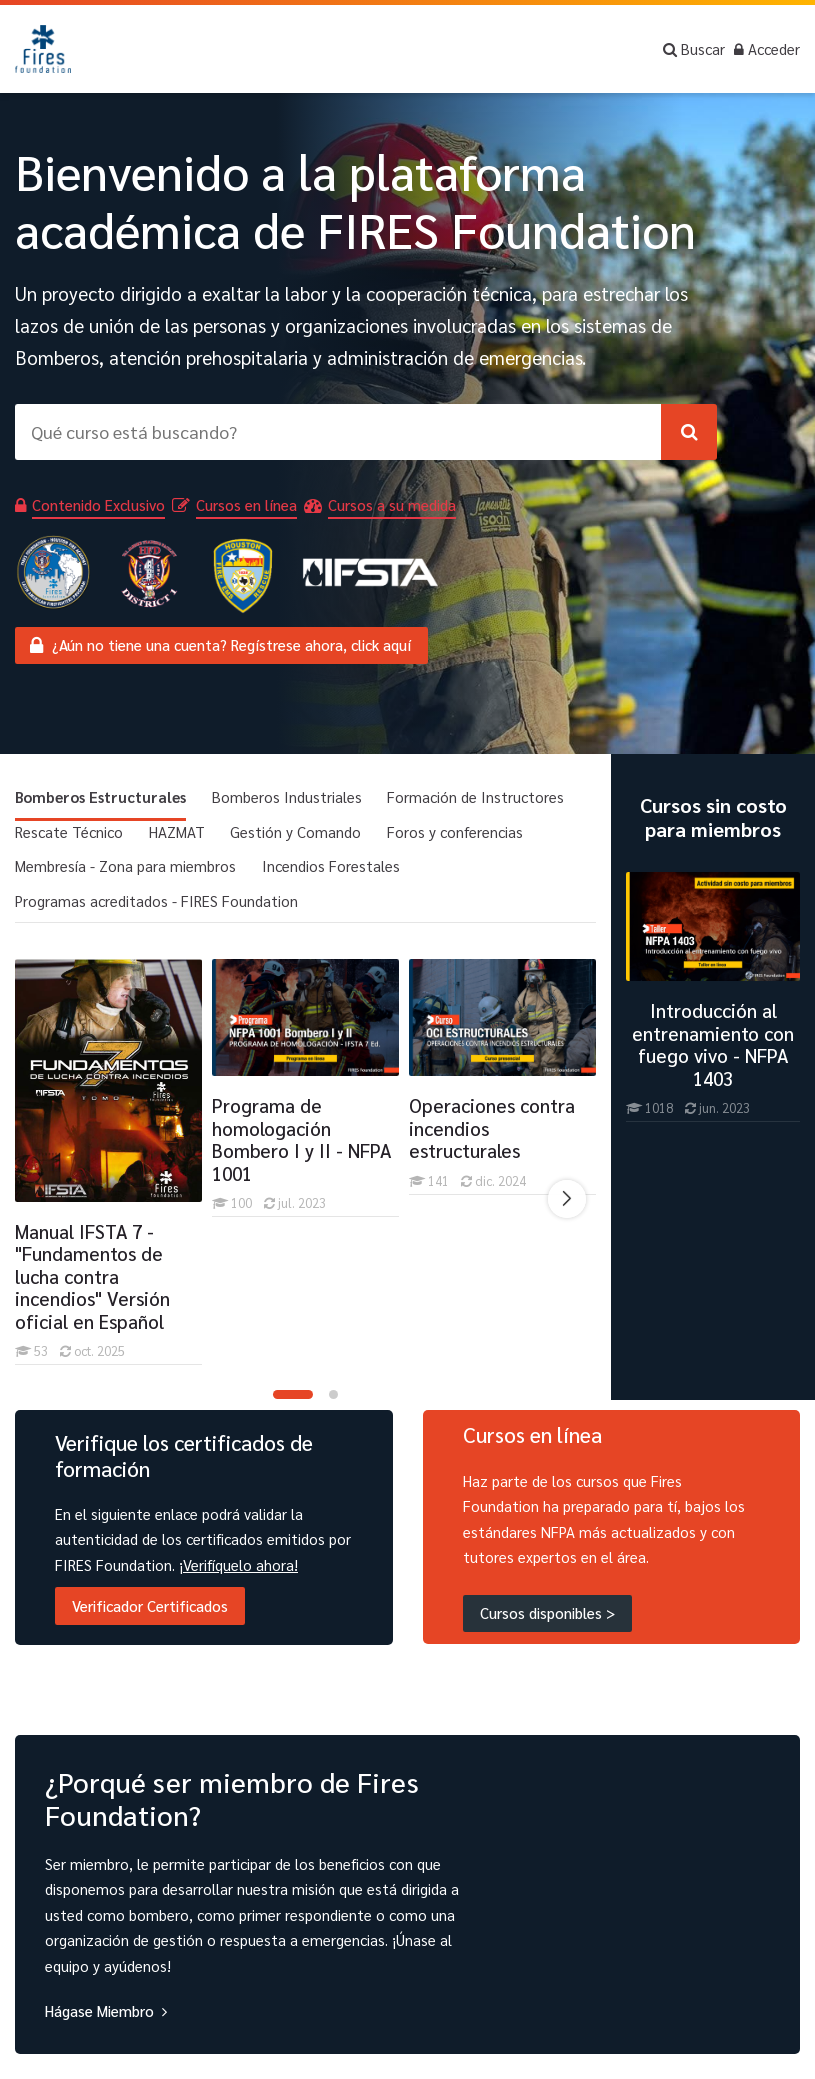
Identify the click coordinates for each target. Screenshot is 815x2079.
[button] (293, 1394)
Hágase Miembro (99, 2010)
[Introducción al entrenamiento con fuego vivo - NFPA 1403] (712, 1121)
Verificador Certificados (150, 1605)
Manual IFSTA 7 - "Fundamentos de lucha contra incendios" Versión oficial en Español (92, 1276)
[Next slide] (567, 1199)
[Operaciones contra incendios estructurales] (408, 1194)
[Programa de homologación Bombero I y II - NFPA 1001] (211, 1216)
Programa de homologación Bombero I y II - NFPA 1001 (301, 1139)
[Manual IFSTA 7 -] (14, 1364)
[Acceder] (767, 49)
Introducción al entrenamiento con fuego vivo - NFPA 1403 (713, 1044)
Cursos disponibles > (547, 1612)
